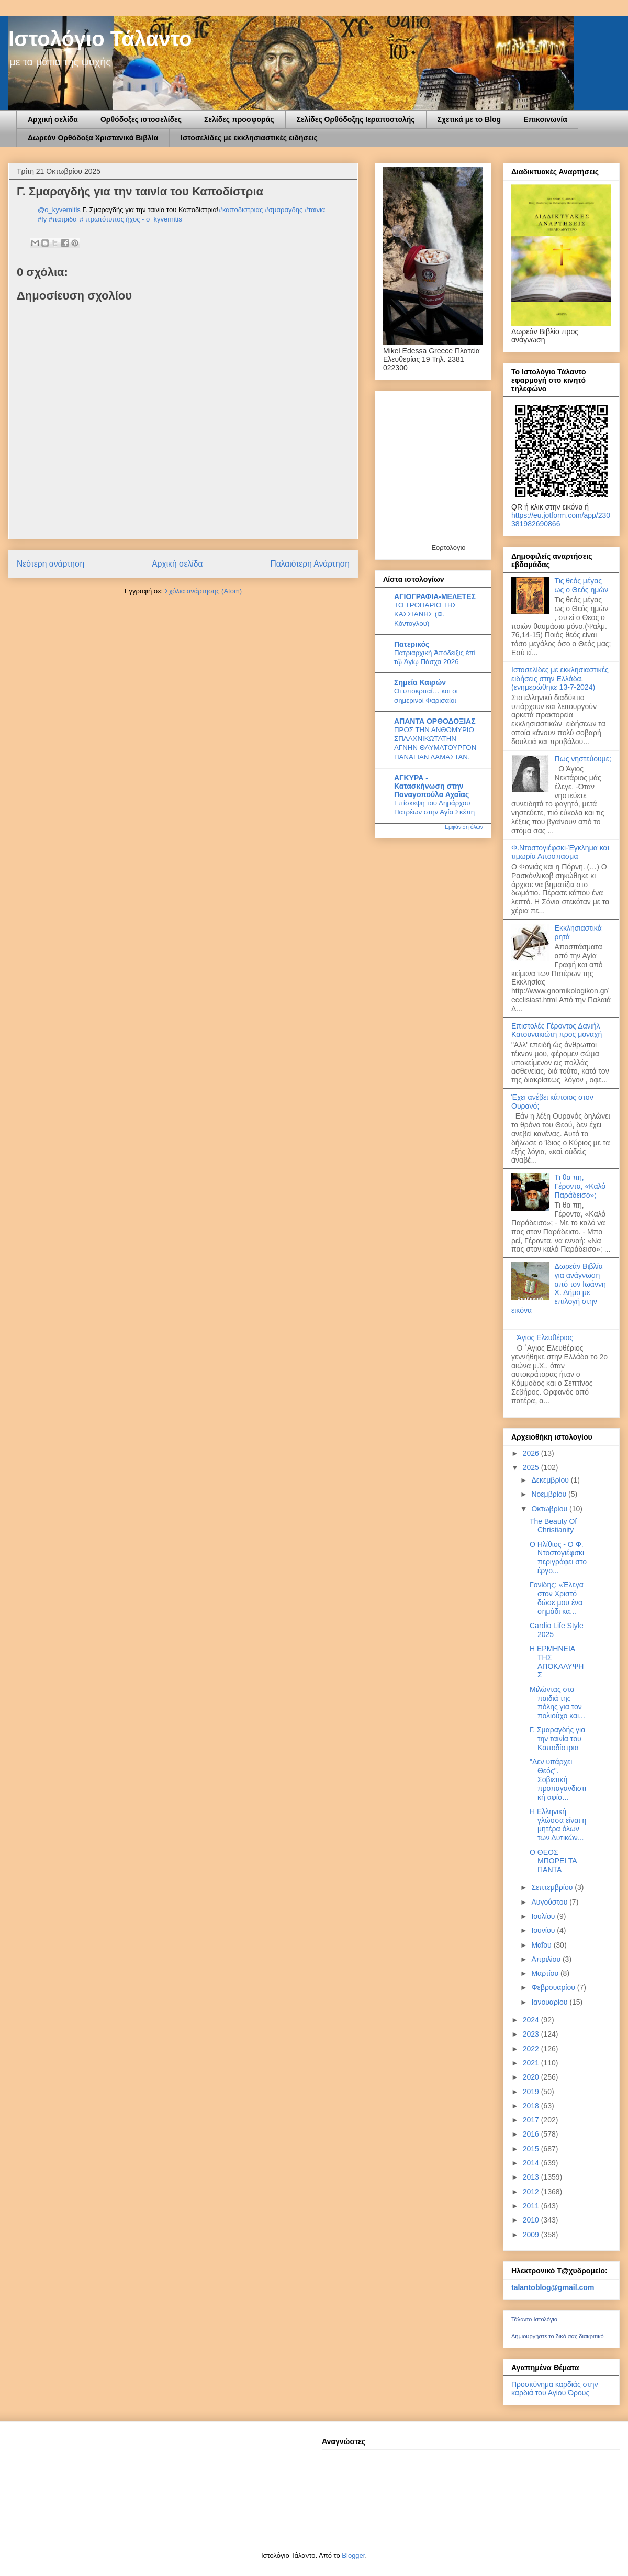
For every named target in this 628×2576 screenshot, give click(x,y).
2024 (532, 2020)
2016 (532, 2134)
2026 (532, 1453)
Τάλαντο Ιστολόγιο (534, 2319)
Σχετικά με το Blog (469, 119)
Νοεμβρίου (549, 1494)
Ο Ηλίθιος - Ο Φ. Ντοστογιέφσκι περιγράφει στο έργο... (558, 1557)
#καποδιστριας (241, 210)
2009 (532, 2234)
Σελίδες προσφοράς (239, 119)
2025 (532, 1467)
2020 (532, 2077)
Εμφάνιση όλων (464, 827)
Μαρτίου (545, 1973)
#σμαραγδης (283, 210)
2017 (532, 2120)
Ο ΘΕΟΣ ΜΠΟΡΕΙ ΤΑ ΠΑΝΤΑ (553, 1861)
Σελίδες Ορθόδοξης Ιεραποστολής (356, 119)
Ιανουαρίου (550, 2002)
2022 (532, 2048)
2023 (532, 2034)
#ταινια (315, 210)
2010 (532, 2220)
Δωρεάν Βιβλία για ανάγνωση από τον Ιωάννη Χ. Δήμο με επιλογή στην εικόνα (558, 1288)
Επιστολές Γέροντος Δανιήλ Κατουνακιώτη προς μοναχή (556, 1030)
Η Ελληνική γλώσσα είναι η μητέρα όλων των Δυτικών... (558, 1824)
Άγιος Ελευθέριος (545, 1337)
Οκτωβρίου (550, 1509)
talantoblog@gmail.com (552, 2287)
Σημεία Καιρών (420, 682)
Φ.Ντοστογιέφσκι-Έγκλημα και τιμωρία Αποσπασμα (560, 852)
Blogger (353, 2555)
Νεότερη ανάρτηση (50, 563)
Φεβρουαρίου (554, 1987)
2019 (532, 2091)
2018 (532, 2106)
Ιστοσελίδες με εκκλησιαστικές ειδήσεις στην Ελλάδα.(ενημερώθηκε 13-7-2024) (560, 679)
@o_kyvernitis (59, 210)
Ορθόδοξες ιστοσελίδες (141, 119)
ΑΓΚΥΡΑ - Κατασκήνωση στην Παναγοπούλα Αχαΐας (431, 786)
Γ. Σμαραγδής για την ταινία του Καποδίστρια (557, 1739)
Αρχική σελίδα (53, 119)
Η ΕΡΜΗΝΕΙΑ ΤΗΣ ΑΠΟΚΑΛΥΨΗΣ (557, 1661)
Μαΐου (542, 1945)
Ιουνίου (544, 1930)
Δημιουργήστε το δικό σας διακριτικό (557, 2336)
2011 (532, 2206)
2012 (532, 2191)
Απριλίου (547, 1959)
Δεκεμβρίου (550, 1480)
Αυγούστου (550, 1902)
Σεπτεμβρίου (553, 1887)
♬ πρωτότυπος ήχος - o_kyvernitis (130, 219)
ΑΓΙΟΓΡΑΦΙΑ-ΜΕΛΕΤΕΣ (435, 596)
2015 (532, 2148)
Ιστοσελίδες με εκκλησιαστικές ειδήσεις (249, 138)
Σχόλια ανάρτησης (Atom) (203, 591)
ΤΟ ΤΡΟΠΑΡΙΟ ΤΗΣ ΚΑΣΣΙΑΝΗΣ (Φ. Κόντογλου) (425, 614)
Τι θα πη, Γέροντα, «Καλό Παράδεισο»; (580, 1186)
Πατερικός (411, 644)
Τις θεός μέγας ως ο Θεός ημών (582, 585)
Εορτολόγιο (448, 547)
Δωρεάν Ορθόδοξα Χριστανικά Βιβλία (93, 138)
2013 (532, 2177)
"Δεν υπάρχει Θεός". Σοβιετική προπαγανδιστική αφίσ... (558, 1779)
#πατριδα (63, 219)
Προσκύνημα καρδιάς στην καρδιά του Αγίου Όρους (554, 2388)
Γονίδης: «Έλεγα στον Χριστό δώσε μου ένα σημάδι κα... (557, 1597)
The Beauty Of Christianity (553, 1525)
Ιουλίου (544, 1916)
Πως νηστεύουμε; (583, 759)
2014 (532, 2163)
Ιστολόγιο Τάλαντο (100, 38)
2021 (532, 2063)
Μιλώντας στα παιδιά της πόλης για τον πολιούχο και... (557, 1702)
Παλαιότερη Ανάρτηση (310, 563)
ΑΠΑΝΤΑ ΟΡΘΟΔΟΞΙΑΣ (435, 721)
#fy (42, 219)
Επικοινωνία (545, 119)
